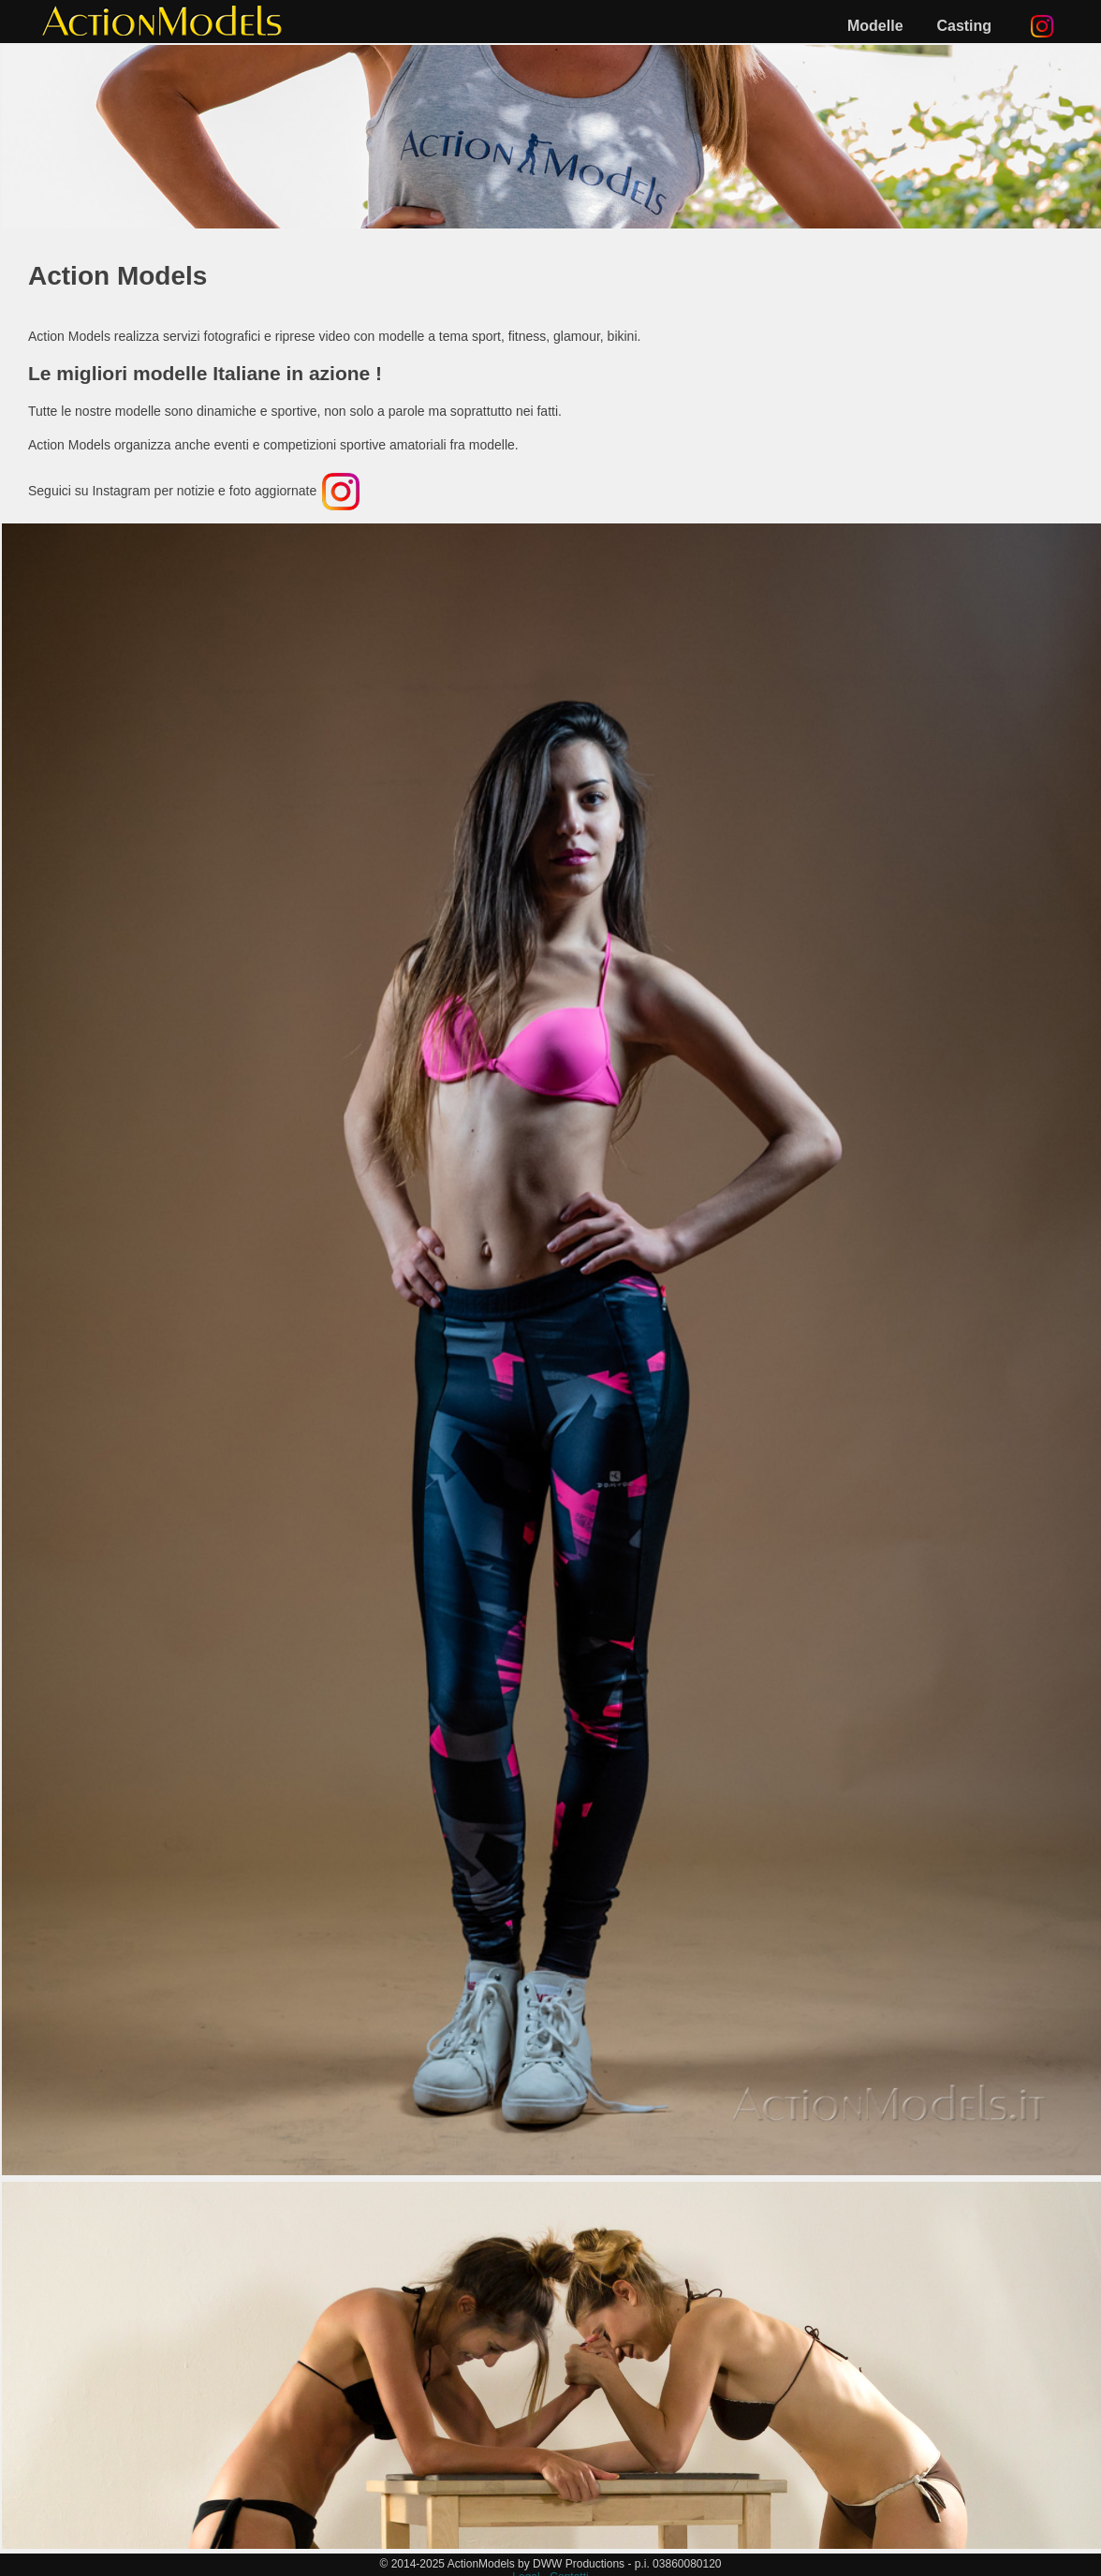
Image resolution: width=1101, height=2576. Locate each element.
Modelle (875, 26)
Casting (963, 26)
